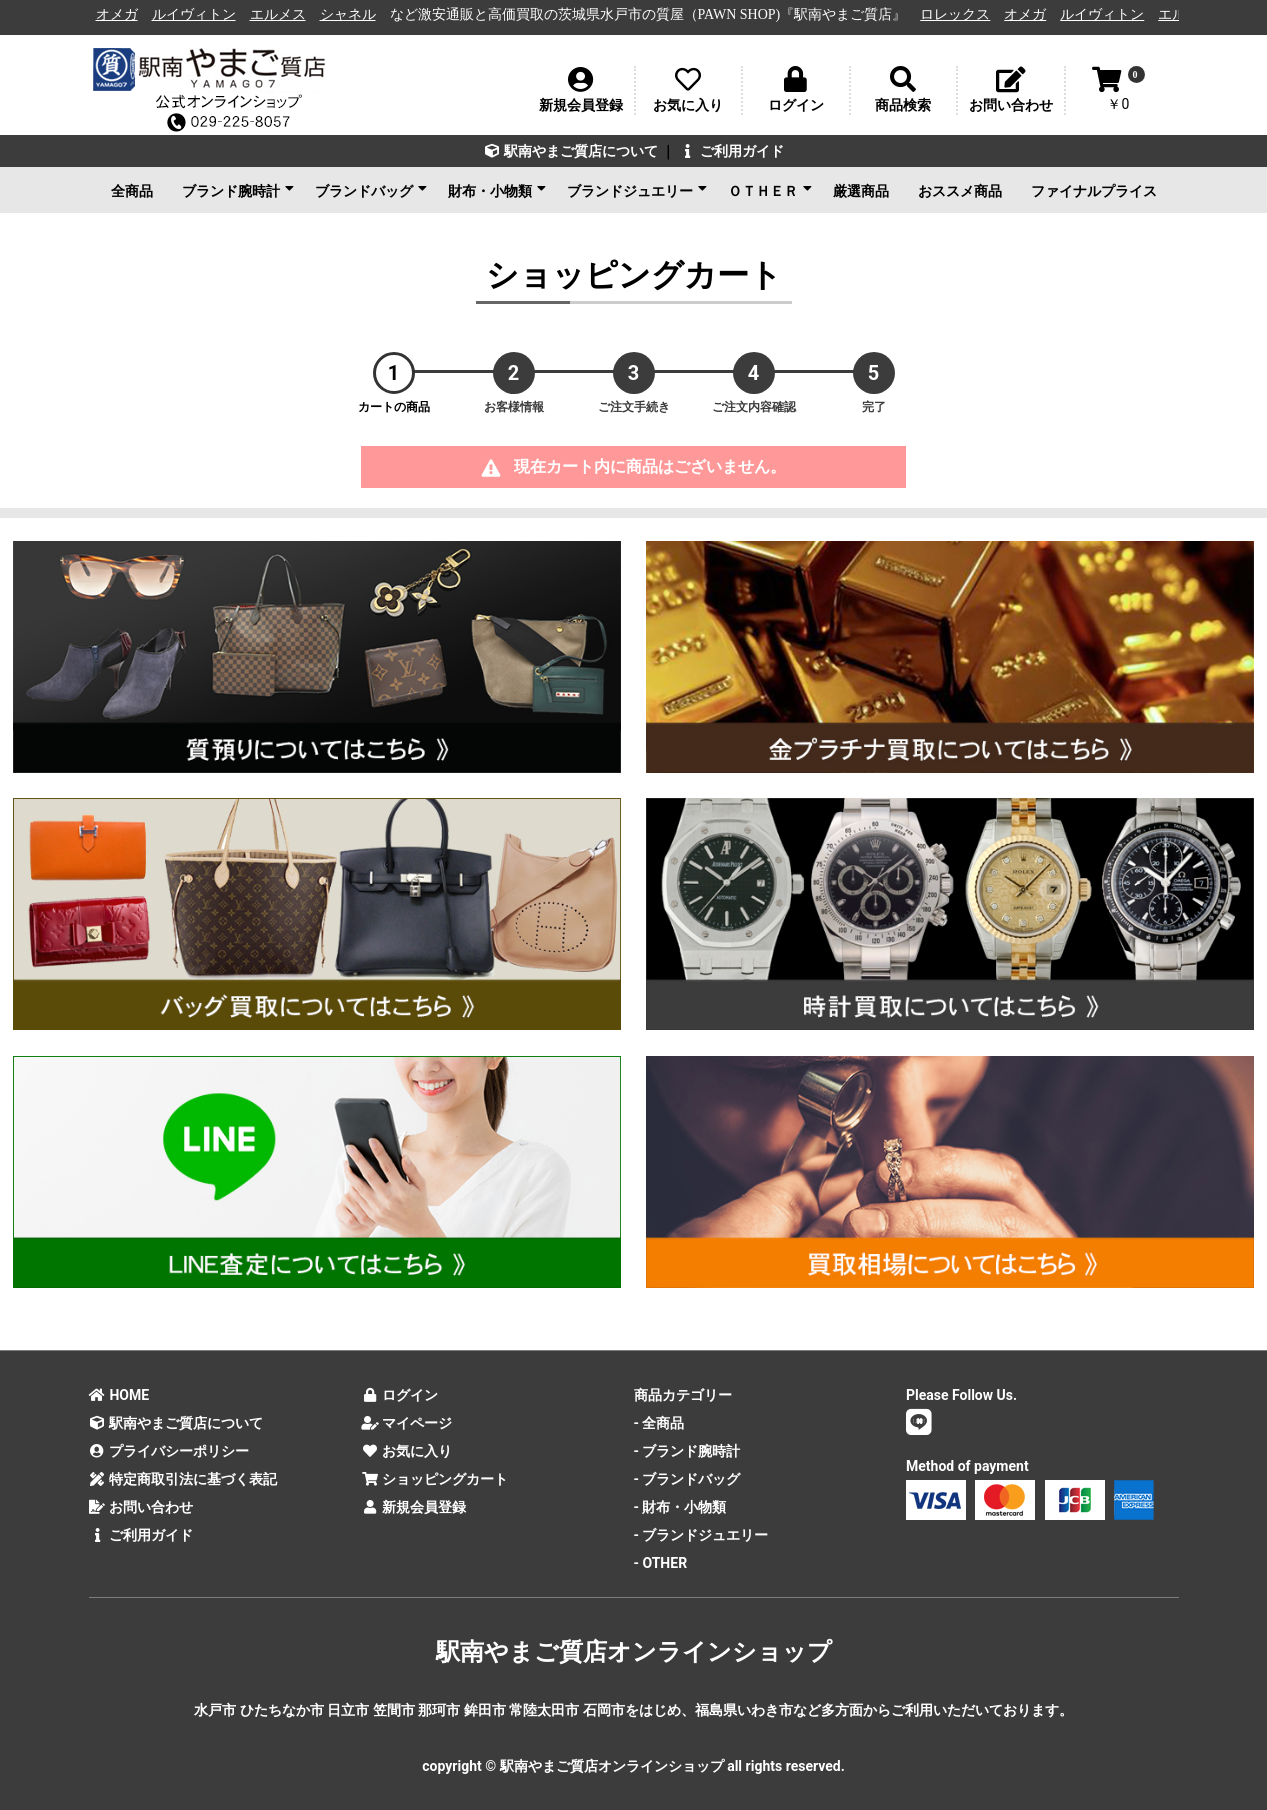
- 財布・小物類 (680, 1507)
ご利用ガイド (731, 151)
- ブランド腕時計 (687, 1451)
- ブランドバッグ (687, 1479)
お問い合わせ (141, 1507)
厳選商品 (861, 191)
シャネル (364, 14)
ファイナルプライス (1094, 191)
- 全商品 (659, 1423)
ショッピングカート (434, 1479)
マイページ (406, 1423)
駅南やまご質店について (570, 151)
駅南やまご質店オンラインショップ (634, 1652)
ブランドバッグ (371, 190)
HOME (119, 1395)
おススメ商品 (960, 191)
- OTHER (661, 1563)
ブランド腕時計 (238, 190)
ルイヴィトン (210, 14)
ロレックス (972, 14)
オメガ (133, 14)
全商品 (132, 191)
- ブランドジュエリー (701, 1535)
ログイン (399, 1395)
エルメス (294, 14)
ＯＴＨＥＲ (770, 190)
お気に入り (406, 1451)
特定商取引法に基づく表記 (183, 1479)
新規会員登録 (413, 1507)
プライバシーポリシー (169, 1451)
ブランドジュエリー (637, 190)
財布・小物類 (497, 190)
